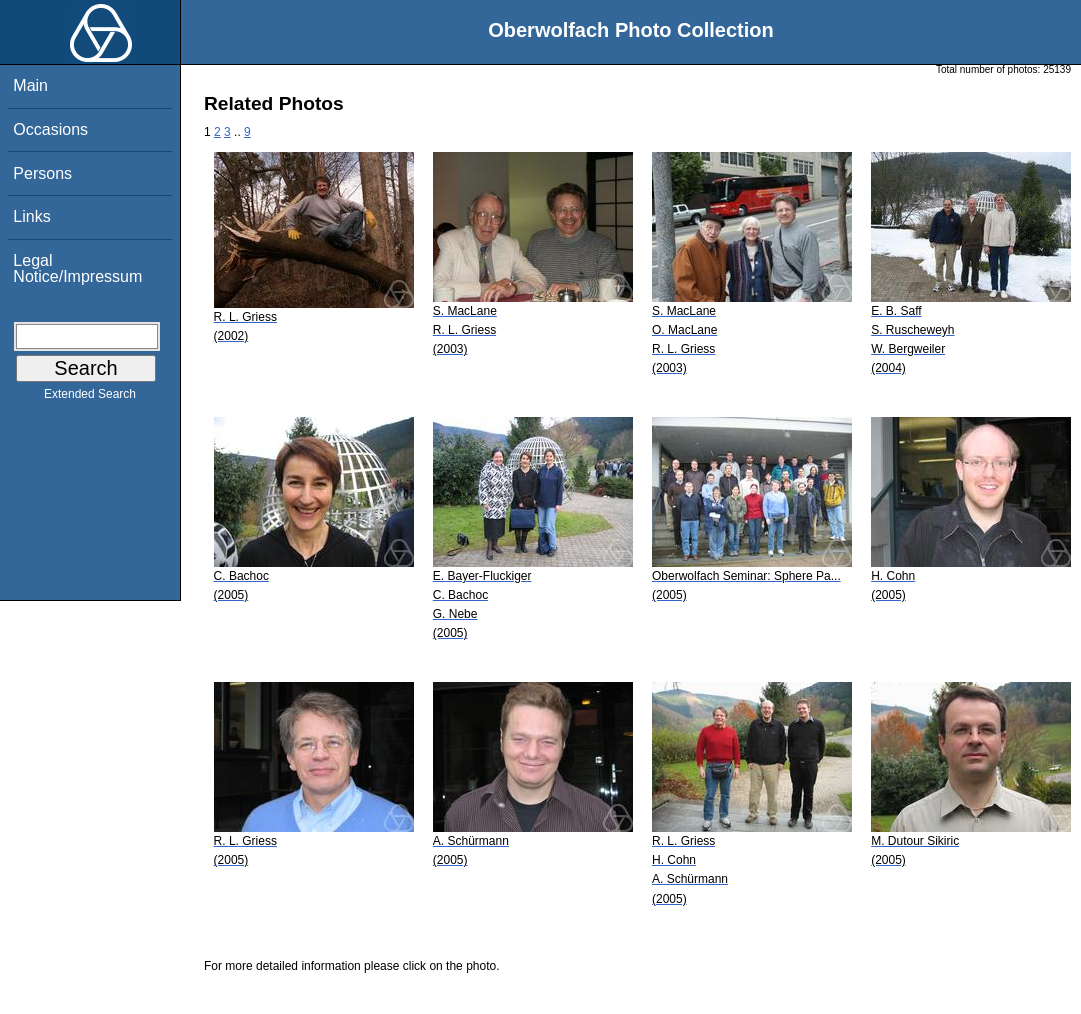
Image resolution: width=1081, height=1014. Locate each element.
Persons (42, 173)
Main (30, 85)
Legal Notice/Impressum (77, 268)
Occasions (50, 129)
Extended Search (90, 398)
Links (31, 216)
